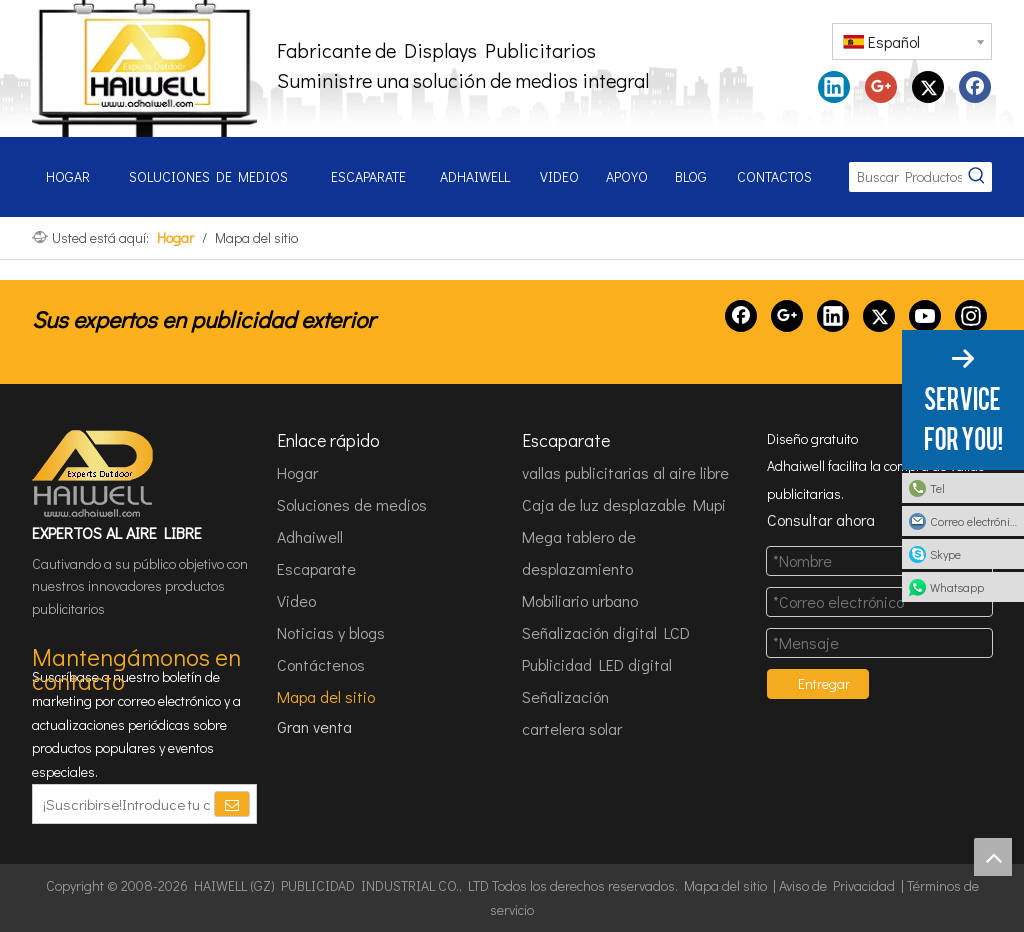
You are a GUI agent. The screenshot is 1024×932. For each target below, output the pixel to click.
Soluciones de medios (352, 504)
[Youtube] (925, 316)
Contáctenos (321, 664)
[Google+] (787, 316)
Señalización (565, 696)
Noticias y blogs (331, 632)
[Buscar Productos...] (905, 177)
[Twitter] (879, 316)
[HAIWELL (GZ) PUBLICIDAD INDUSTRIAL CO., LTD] (94, 474)
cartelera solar (572, 728)
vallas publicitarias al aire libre (625, 472)
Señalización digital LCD (606, 632)
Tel (937, 488)
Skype (945, 554)
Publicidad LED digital (597, 664)
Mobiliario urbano (580, 600)
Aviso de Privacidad (837, 885)
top (993, 857)
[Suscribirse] (232, 804)
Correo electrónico (975, 521)
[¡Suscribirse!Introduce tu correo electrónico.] (122, 804)
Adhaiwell (310, 536)
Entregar (824, 683)
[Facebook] (741, 316)
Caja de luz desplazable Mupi (624, 504)
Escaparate (316, 568)
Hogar (297, 472)
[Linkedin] (833, 316)
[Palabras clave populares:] (977, 177)
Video (296, 600)
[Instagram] (971, 316)
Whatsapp (957, 587)
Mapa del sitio (326, 696)
